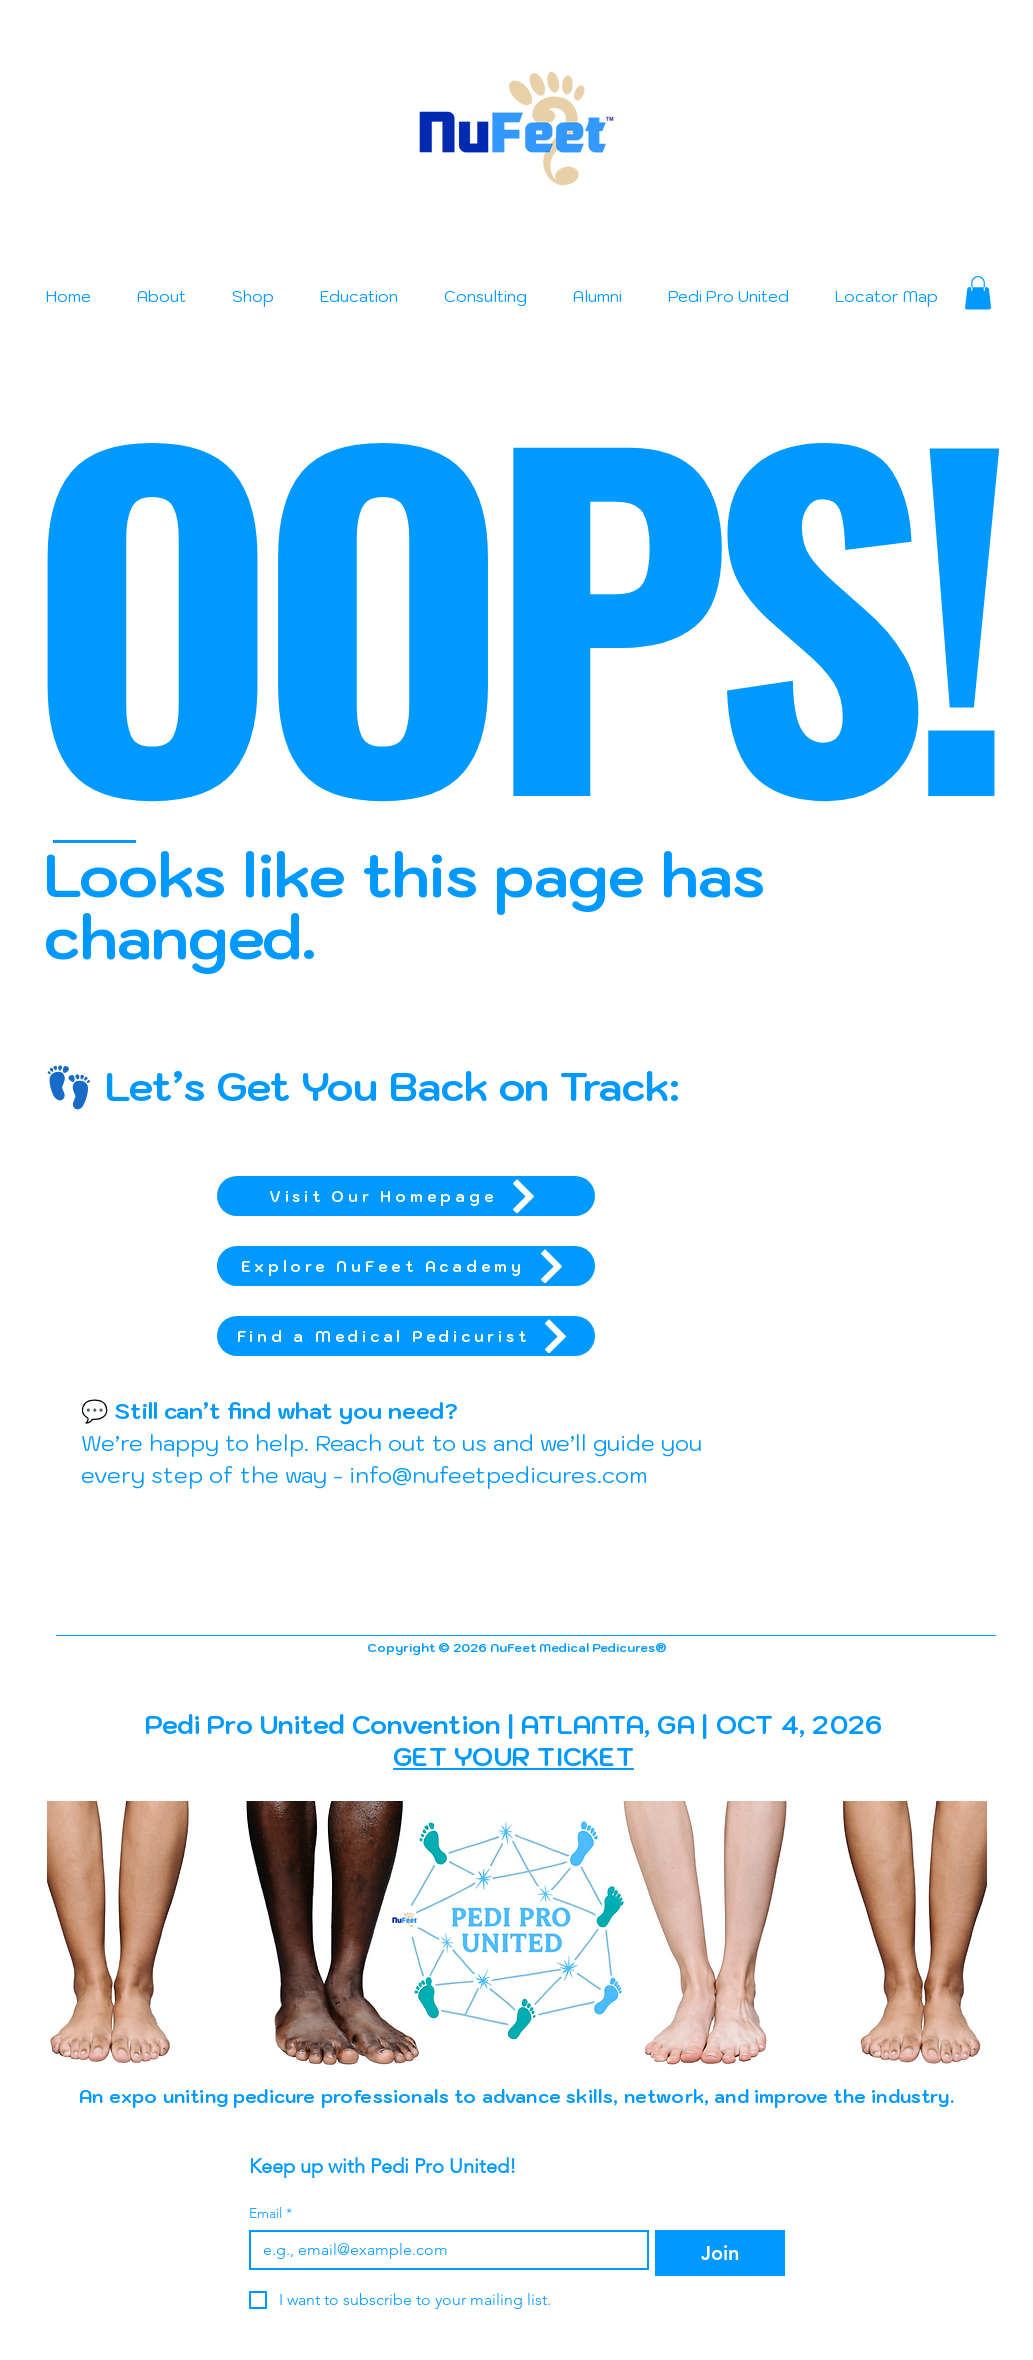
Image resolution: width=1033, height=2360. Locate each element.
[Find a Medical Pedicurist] (406, 1336)
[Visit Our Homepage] (406, 1196)
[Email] (443, 2250)
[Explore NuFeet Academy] (406, 1266)
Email (270, 2213)
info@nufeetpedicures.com (498, 1474)
